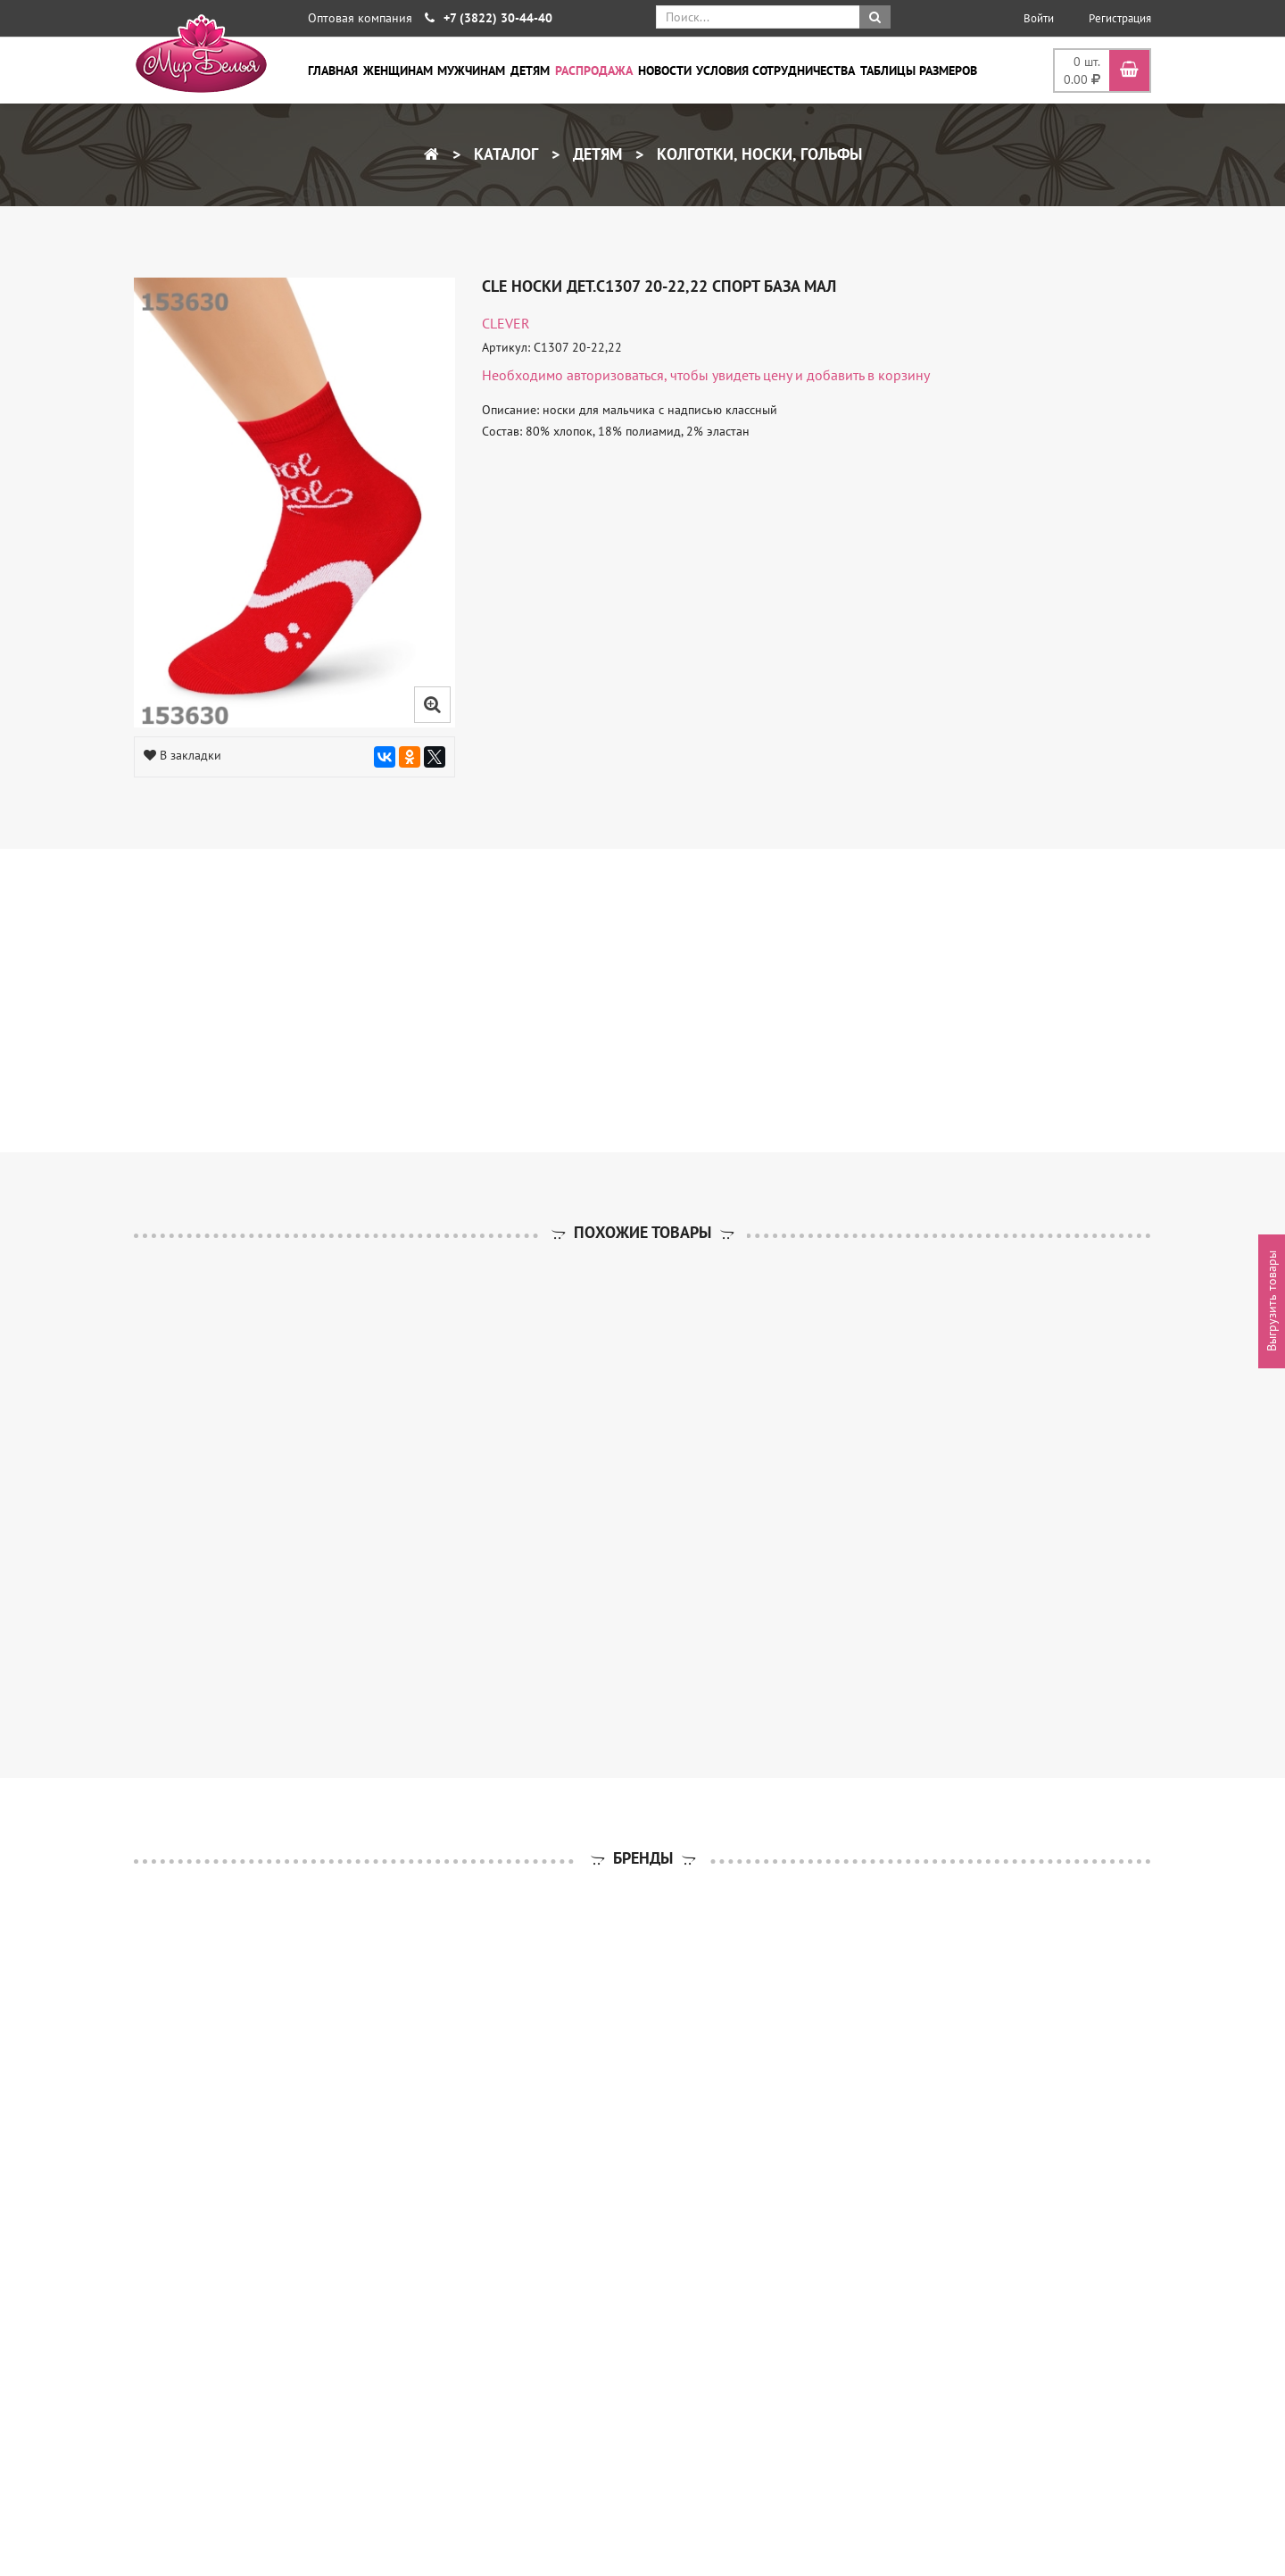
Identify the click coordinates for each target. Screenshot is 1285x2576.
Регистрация (1120, 18)
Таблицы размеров (918, 70)
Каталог (503, 154)
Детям (530, 70)
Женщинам (398, 70)
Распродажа (594, 70)
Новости (665, 70)
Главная (333, 70)
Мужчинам (471, 70)
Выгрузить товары (1272, 1301)
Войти (1039, 18)
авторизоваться (615, 375)
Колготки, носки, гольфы (757, 154)
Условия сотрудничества (775, 70)
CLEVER (506, 323)
